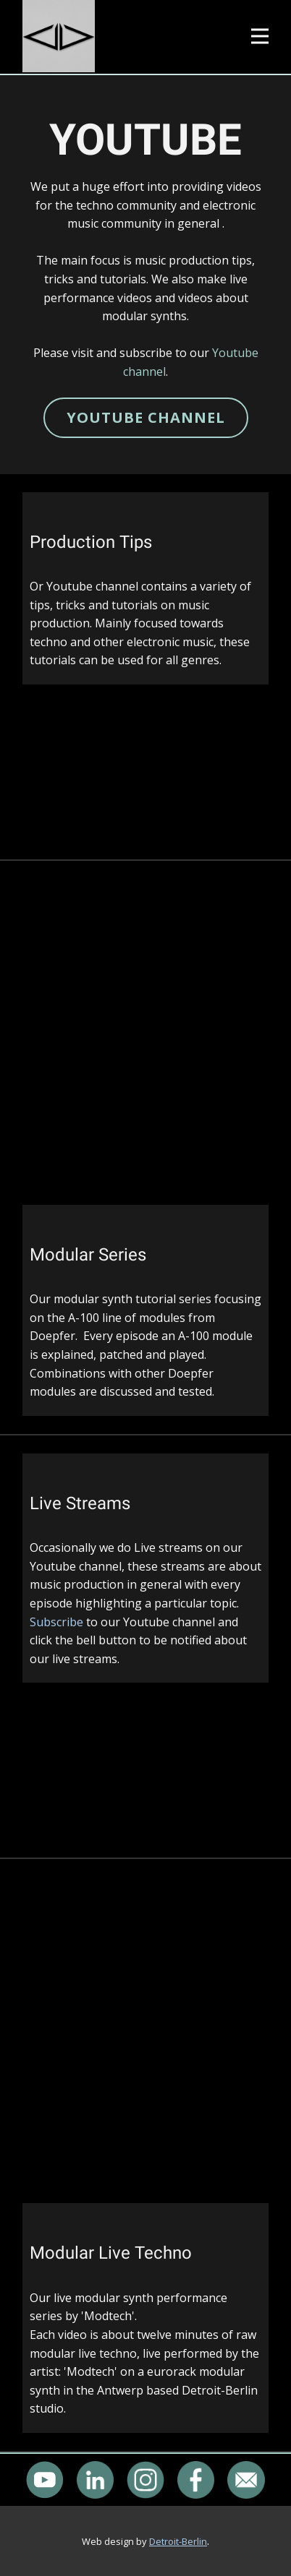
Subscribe (56, 1622)
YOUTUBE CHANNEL (146, 417)
